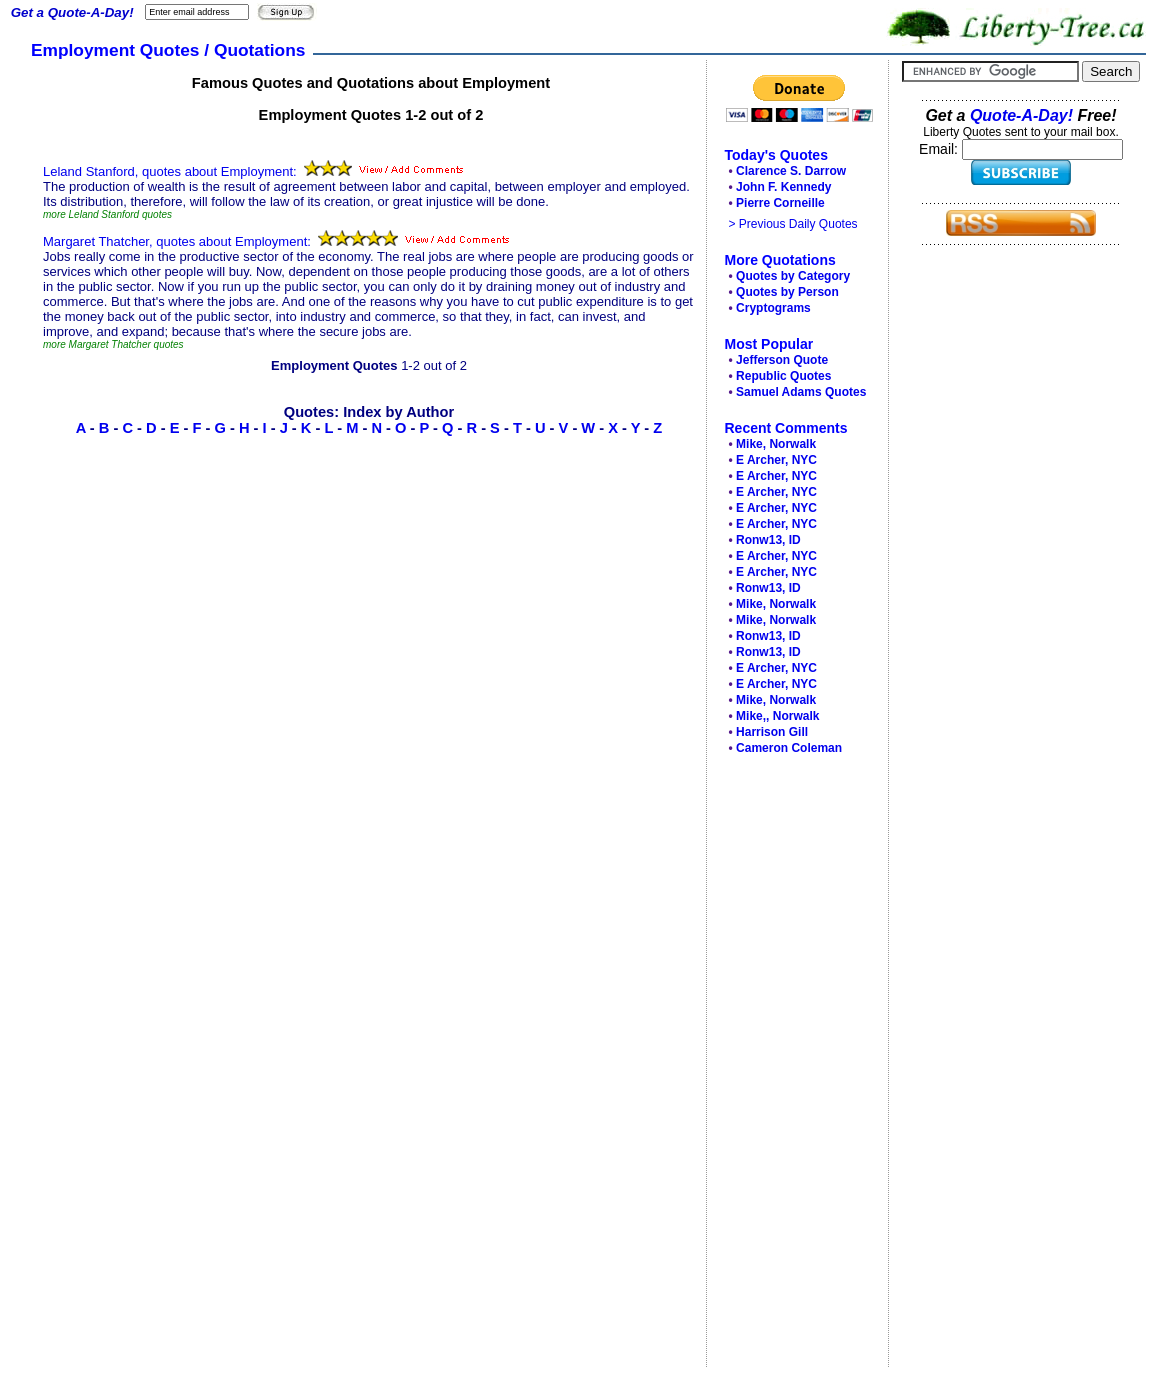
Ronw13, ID (768, 540)
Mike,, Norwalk (777, 716)
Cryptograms (773, 308)
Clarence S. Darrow (791, 171)
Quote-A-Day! (1021, 115)
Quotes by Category (793, 276)
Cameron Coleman (789, 748)
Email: (940, 149)
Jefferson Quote (782, 360)
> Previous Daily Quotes (793, 224)
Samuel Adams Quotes (801, 392)
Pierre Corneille (780, 203)
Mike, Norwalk (776, 444)
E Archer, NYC (776, 460)
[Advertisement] (792, 1066)
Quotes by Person (787, 292)
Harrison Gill (772, 732)
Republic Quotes (783, 376)
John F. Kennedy (783, 187)
